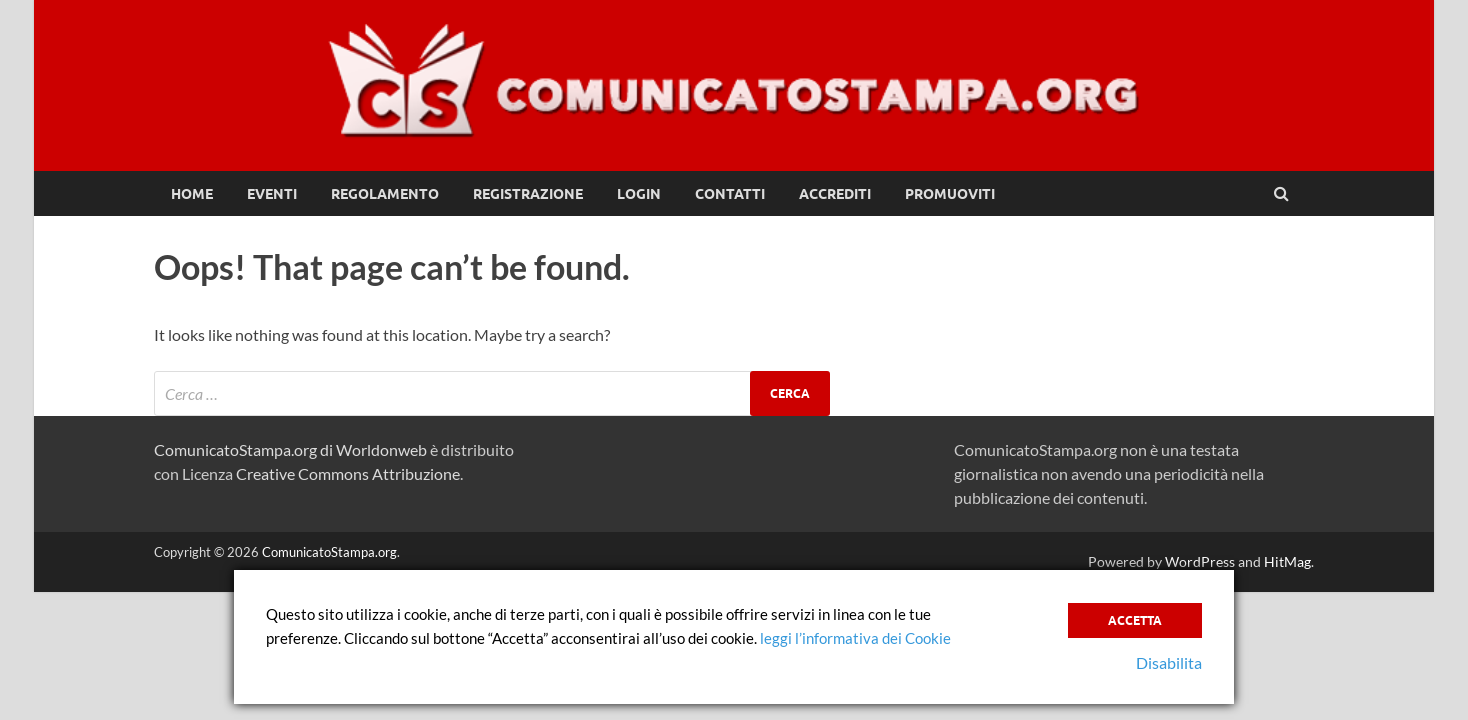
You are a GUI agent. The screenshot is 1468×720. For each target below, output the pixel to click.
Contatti (730, 194)
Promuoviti (950, 194)
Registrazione (528, 194)
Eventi (272, 194)
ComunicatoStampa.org (329, 552)
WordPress (1200, 561)
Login (639, 194)
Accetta (1135, 620)
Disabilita (1169, 662)
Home (192, 194)
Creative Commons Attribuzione (348, 473)
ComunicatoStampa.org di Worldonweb (290, 449)
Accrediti (835, 194)
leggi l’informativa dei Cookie (855, 638)
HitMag (1287, 561)
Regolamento (385, 194)
